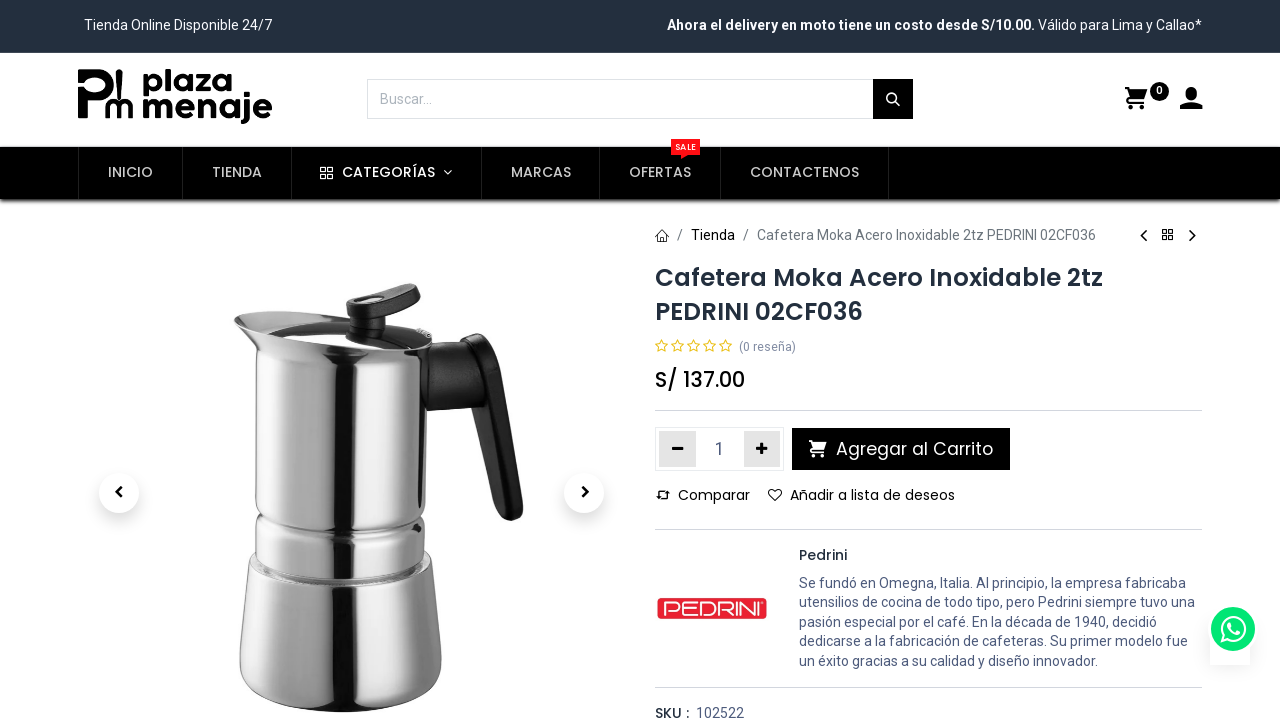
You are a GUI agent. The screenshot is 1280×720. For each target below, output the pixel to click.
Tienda (713, 235)
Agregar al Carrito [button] (901, 449)
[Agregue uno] (762, 449)
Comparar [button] (703, 495)
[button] (119, 493)
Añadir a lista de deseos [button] (861, 495)
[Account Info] (1191, 101)
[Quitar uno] (677, 449)
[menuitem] (130, 173)
